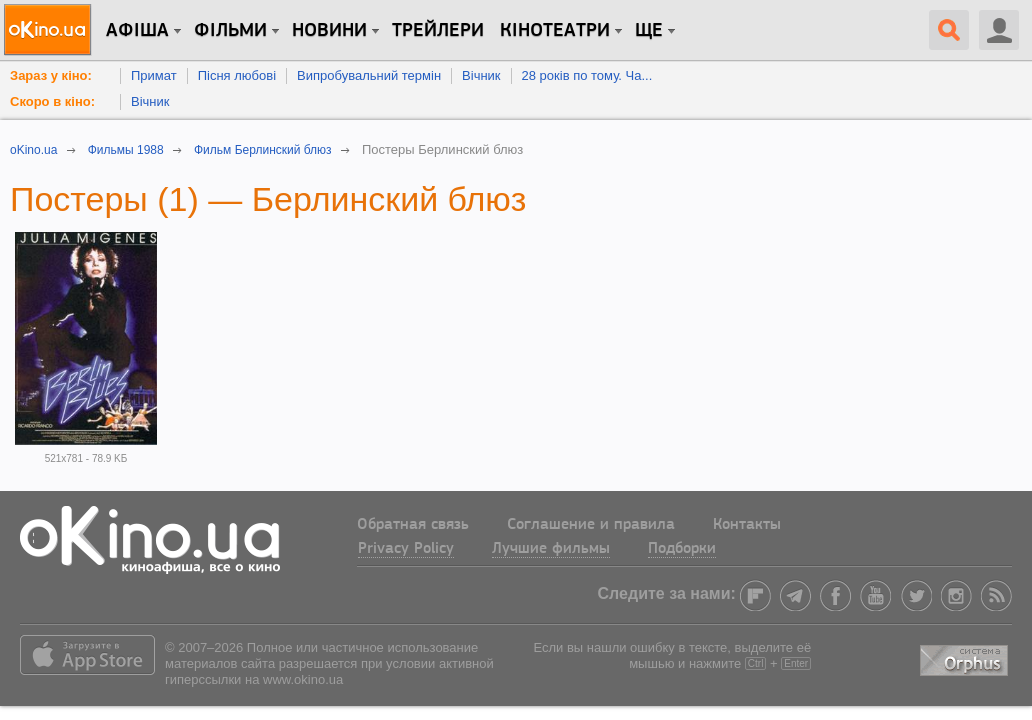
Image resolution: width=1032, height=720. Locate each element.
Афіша (137, 31)
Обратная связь (413, 525)
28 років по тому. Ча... (587, 75)
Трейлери (438, 31)
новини (329, 31)
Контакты (747, 525)
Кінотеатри (555, 31)
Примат (154, 75)
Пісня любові (237, 75)
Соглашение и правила (591, 525)
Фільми (230, 31)
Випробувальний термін (369, 75)
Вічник (481, 75)
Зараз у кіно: (51, 75)
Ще (649, 31)
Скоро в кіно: (52, 101)
